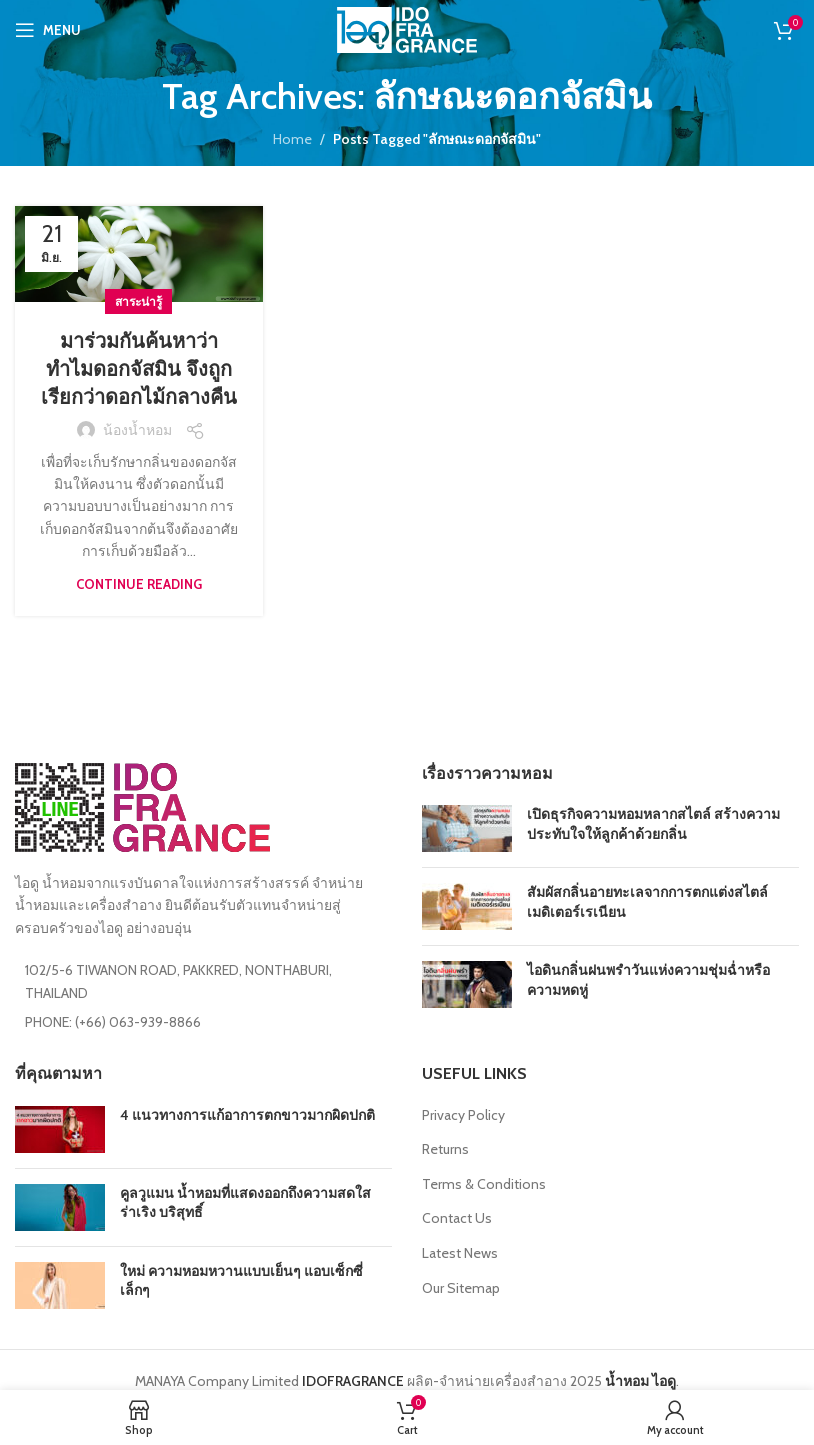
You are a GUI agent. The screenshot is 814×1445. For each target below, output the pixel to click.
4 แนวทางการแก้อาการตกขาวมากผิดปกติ (247, 1115)
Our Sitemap (461, 1288)
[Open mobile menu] (48, 30)
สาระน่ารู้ (138, 301)
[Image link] (142, 806)
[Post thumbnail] (467, 828)
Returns (445, 1149)
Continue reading (139, 584)
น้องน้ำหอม (137, 430)
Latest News (460, 1253)
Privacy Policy (463, 1115)
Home (292, 139)
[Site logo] (407, 28)
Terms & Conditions (484, 1184)
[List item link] (203, 1022)
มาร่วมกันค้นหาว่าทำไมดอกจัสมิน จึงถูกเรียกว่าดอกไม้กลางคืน (139, 369)
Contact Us (457, 1218)
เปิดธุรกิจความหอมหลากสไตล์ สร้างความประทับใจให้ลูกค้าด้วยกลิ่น (653, 824)
